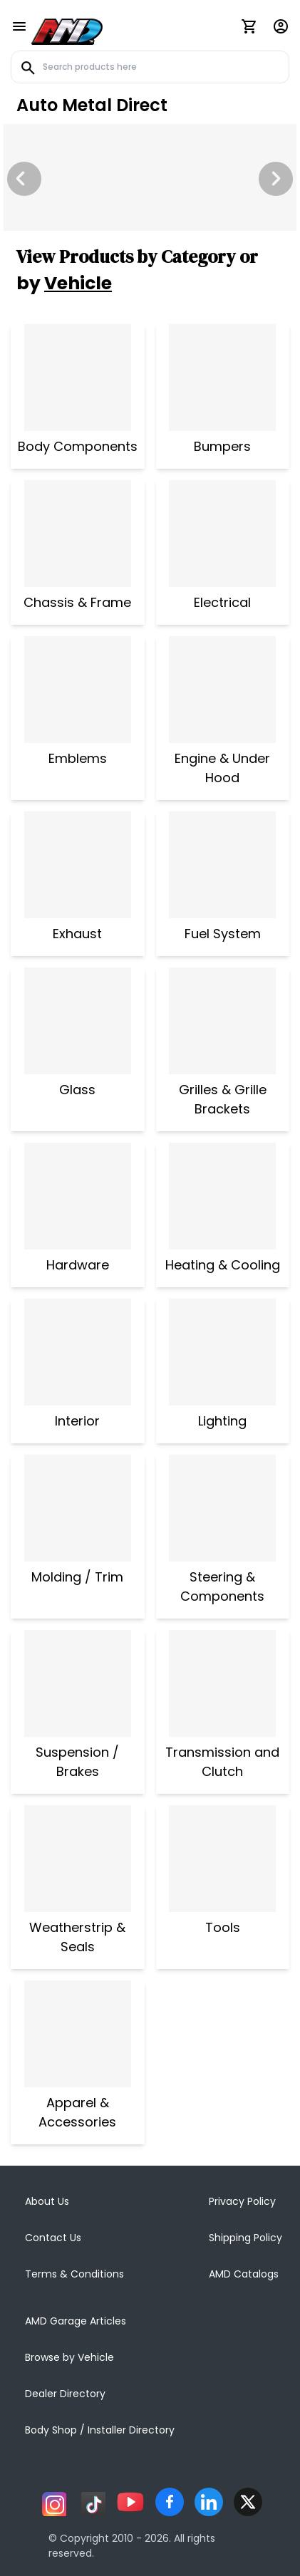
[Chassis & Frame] (77, 533)
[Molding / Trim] (77, 1508)
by (64, 283)
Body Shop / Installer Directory (100, 2430)
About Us (47, 2201)
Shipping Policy (245, 2237)
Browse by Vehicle (69, 2357)
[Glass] (77, 1020)
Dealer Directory (65, 2394)
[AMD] (67, 29)
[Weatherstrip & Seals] (78, 1858)
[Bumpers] (222, 377)
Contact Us (53, 2237)
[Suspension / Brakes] (78, 1683)
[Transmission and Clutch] (223, 1683)
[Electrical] (222, 533)
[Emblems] (77, 689)
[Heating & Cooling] (223, 1196)
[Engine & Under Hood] (223, 689)
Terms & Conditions (74, 2274)
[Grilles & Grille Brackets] (223, 1020)
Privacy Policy (242, 2201)
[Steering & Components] (223, 1508)
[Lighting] (222, 1352)
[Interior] (77, 1352)
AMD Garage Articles (75, 2321)
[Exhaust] (77, 864)
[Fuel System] (222, 864)
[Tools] (222, 1858)
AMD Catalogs (244, 2274)
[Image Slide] (150, 177)
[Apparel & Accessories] (78, 2033)
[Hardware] (77, 1196)
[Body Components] (77, 377)
